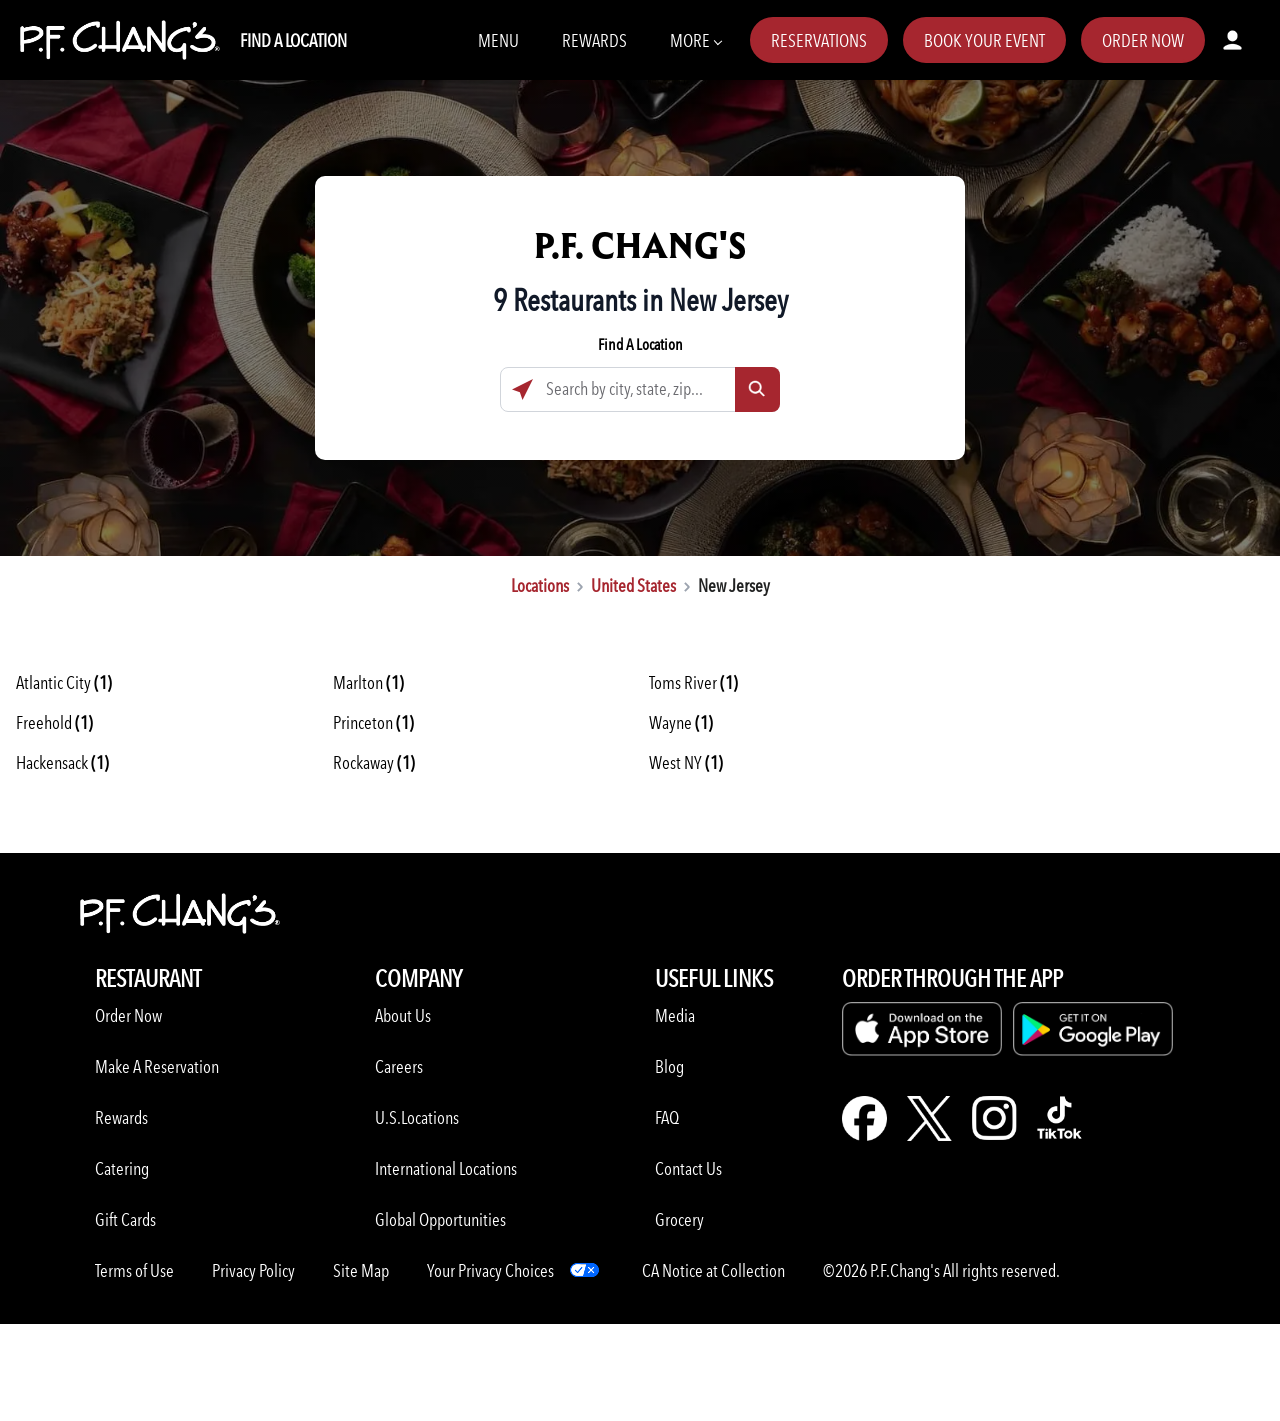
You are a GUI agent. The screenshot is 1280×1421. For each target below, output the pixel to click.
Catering (122, 1168)
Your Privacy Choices (490, 1270)
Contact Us (688, 1168)
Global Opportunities (440, 1219)
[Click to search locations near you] (522, 389)
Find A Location (293, 40)
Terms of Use (134, 1270)
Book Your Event (984, 40)
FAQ (667, 1117)
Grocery (679, 1219)
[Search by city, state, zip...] (640, 389)
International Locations (446, 1168)
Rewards (594, 40)
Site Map (361, 1270)
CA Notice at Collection (713, 1270)
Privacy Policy (253, 1270)
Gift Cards (125, 1219)
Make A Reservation (157, 1066)
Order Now (1143, 40)
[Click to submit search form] (757, 389)
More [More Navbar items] (695, 39)
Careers (399, 1066)
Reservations (819, 40)
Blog (669, 1066)
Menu (498, 40)
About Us (403, 1015)
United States (633, 585)
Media (675, 1015)
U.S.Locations (417, 1117)
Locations (540, 585)
